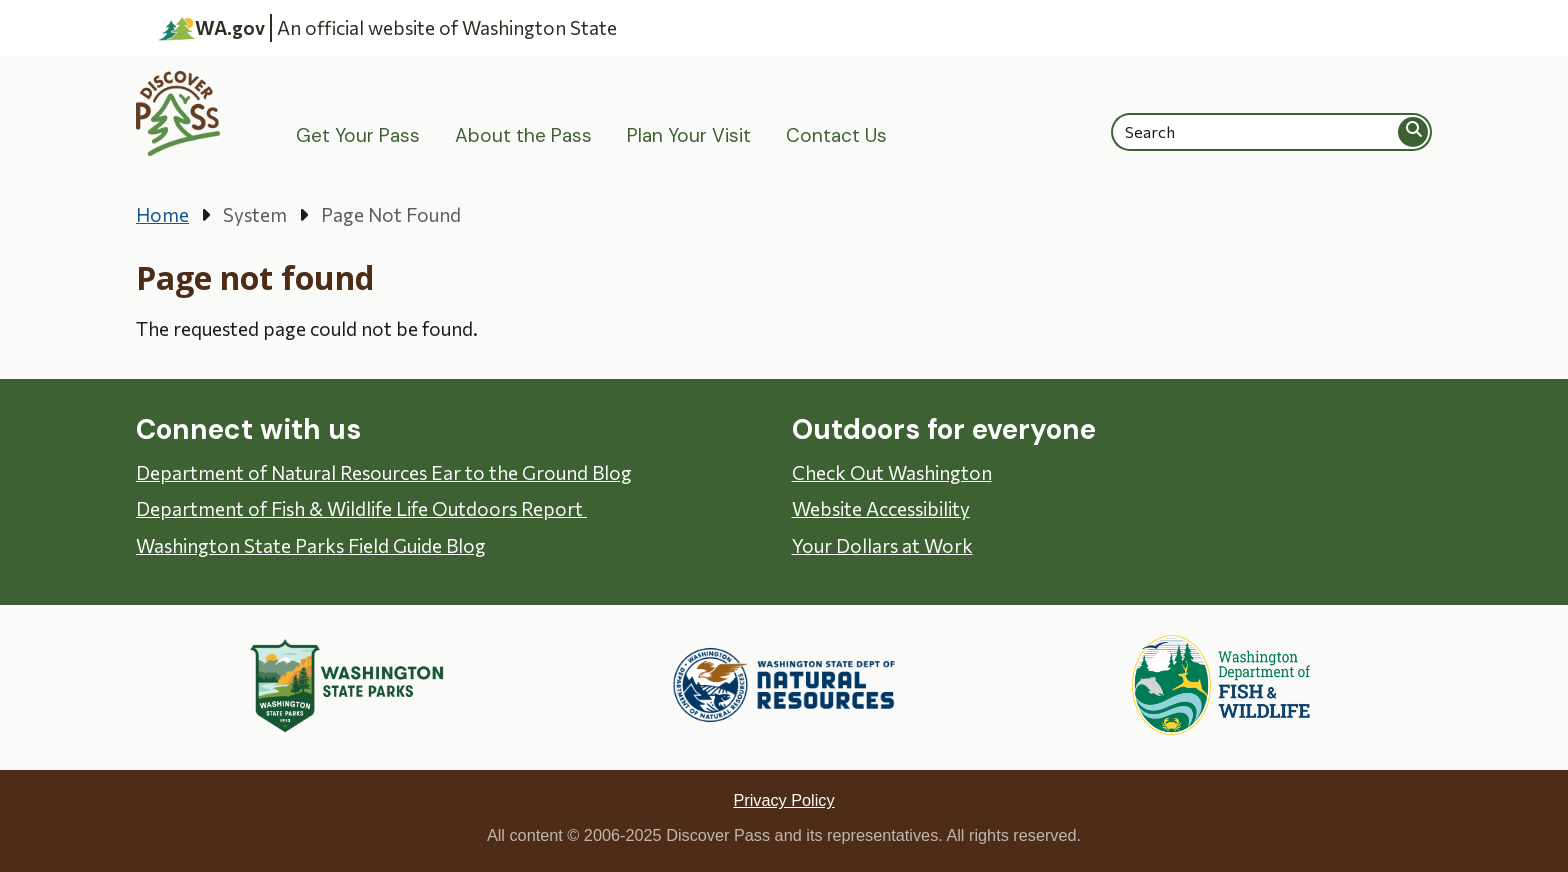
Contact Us (836, 135)
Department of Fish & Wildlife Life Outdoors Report (361, 508)
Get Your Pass (358, 135)
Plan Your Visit (689, 135)
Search (1414, 131)
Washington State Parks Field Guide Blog (311, 545)
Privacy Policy (783, 800)
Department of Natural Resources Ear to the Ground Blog (384, 472)
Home (162, 214)
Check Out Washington (892, 472)
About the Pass (523, 135)
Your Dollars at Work (882, 545)
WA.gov (212, 28)
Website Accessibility (881, 508)
